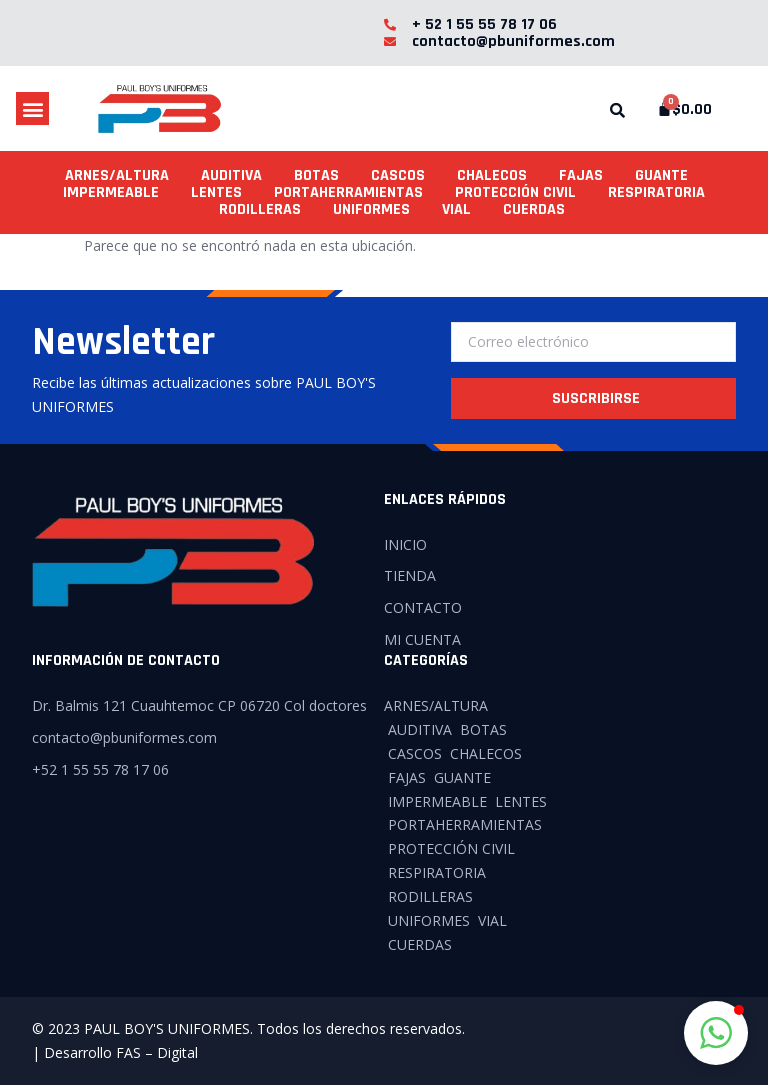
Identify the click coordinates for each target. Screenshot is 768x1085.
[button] (32, 108)
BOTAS (316, 175)
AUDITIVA (231, 175)
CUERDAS (534, 209)
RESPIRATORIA (656, 192)
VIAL (456, 209)
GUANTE (661, 175)
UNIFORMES (371, 209)
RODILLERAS (260, 209)
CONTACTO (423, 607)
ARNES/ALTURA (117, 175)
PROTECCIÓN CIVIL (515, 192)
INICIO (405, 544)
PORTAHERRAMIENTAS (348, 192)
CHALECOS (492, 175)
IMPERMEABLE (111, 192)
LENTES (216, 192)
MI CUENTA (422, 639)
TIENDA (410, 575)
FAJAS (581, 175)
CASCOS (398, 175)
